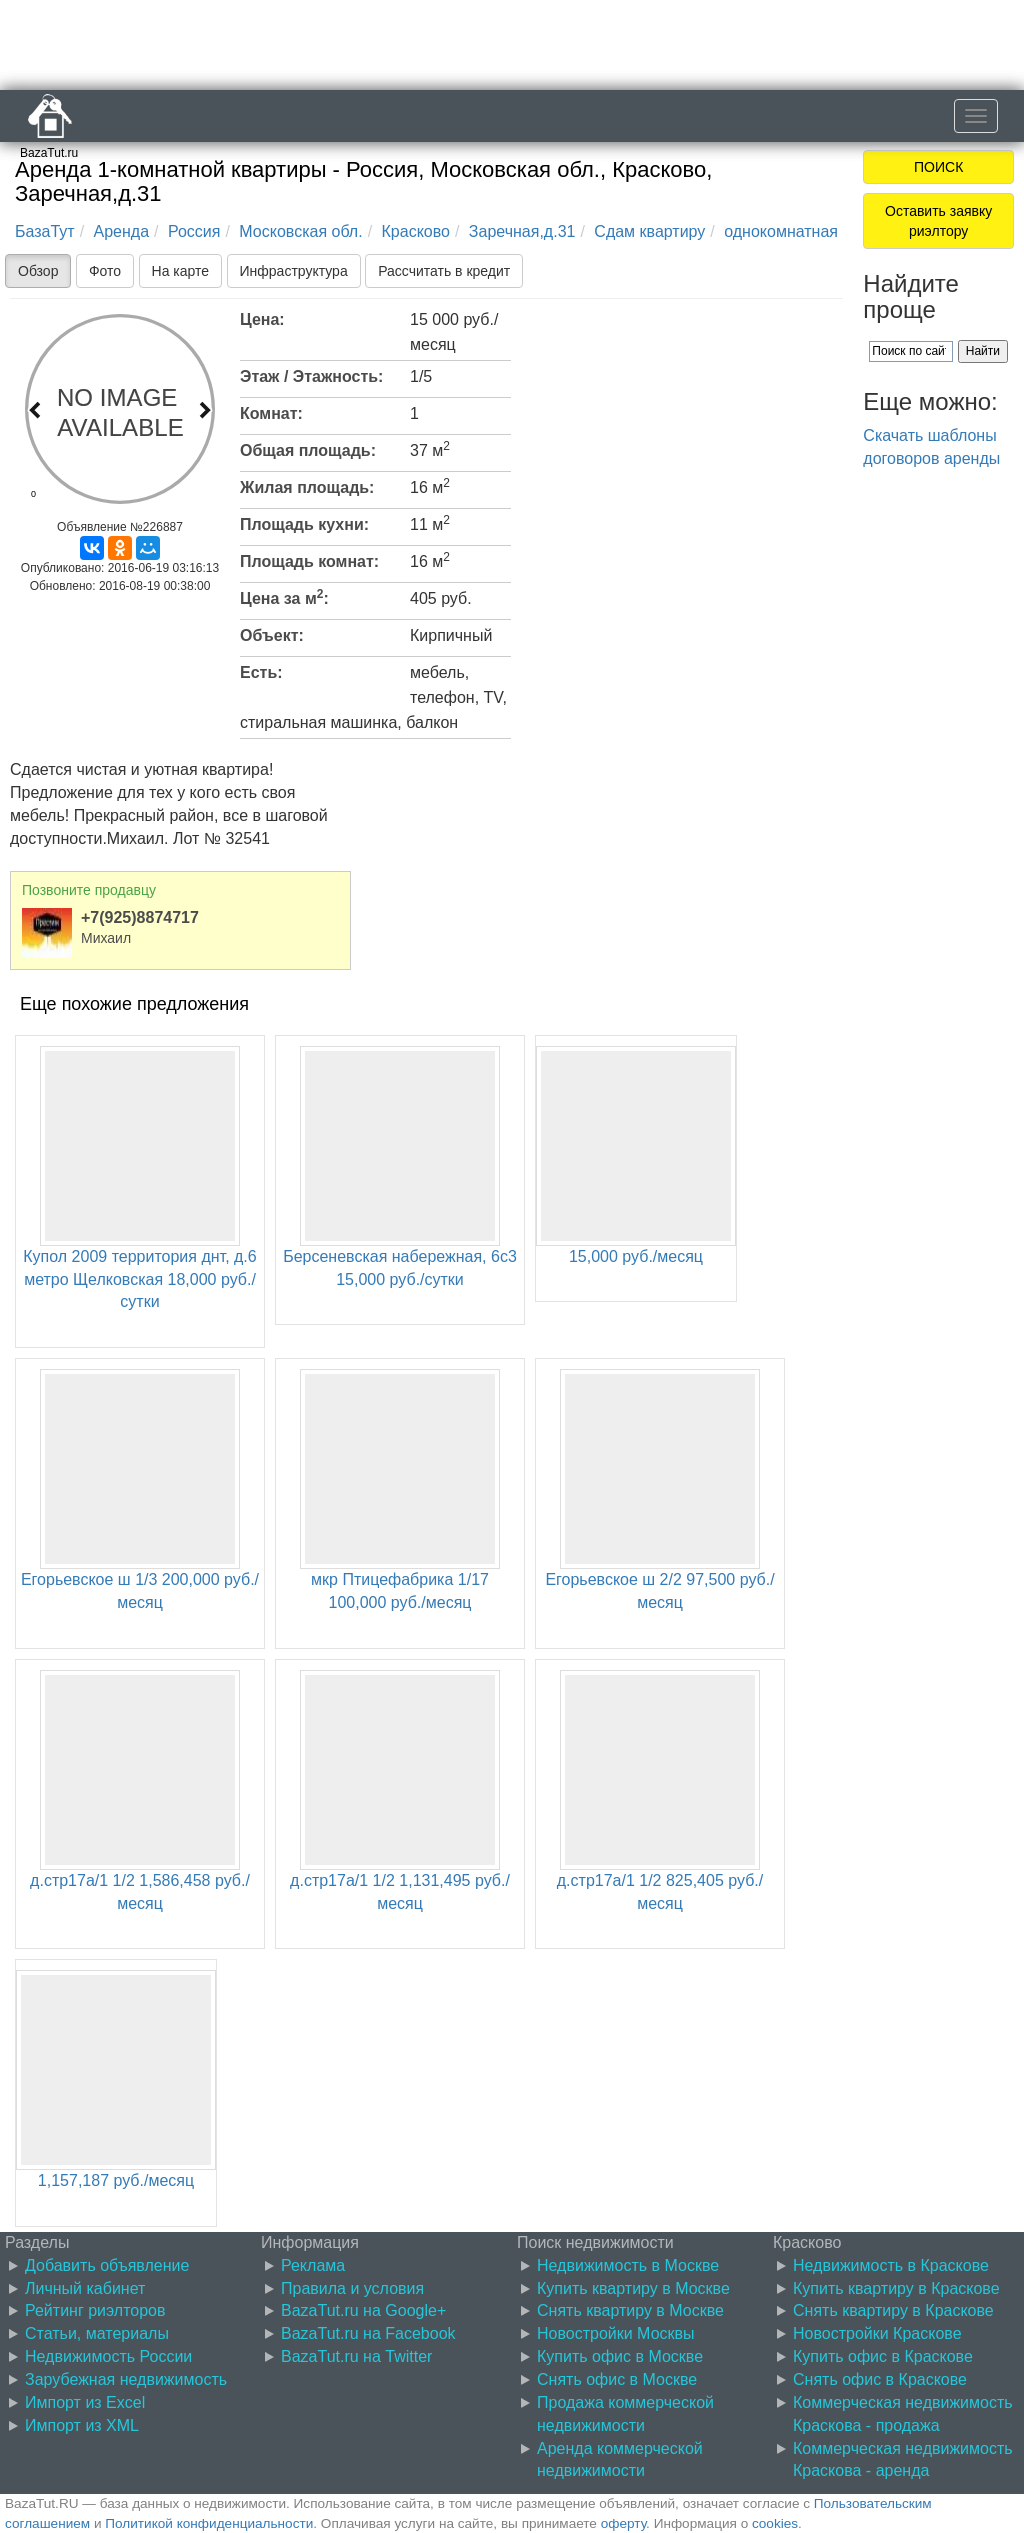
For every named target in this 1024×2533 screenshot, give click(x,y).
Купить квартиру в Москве (633, 2288)
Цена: (262, 319)
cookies (775, 2523)
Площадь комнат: (309, 561)
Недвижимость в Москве (628, 2265)
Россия (194, 231)
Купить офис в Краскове (883, 2356)
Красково (416, 231)
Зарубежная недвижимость (126, 2379)
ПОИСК (938, 167)
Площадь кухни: (304, 524)
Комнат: (271, 413)
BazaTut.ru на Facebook (368, 2333)
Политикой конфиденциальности (209, 2523)
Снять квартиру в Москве (630, 2310)
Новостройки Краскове (877, 2333)
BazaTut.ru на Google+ (363, 2310)
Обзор (38, 271)
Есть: (261, 672)
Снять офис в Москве (617, 2379)
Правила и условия (352, 2288)
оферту (623, 2523)
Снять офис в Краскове (880, 2379)
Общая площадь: (308, 450)
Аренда (122, 231)
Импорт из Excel (85, 2402)
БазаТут (45, 231)
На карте (181, 271)
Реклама (313, 2265)
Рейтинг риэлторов (95, 2310)
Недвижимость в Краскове (891, 2265)
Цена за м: (284, 597)
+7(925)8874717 (140, 917)
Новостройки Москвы (616, 2333)
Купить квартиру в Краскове (896, 2288)
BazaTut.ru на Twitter (356, 2356)
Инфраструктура (294, 271)
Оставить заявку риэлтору (938, 221)
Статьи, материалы (97, 2333)
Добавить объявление (107, 2265)
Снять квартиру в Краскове (893, 2310)
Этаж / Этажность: (311, 376)
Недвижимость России (108, 2356)
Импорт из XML (82, 2425)
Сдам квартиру (649, 231)
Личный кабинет (85, 2288)
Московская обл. (300, 231)
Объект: (272, 635)
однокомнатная (781, 231)
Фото (105, 271)
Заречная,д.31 (522, 231)
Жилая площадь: (307, 487)
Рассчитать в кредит (444, 271)
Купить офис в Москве (620, 2356)
